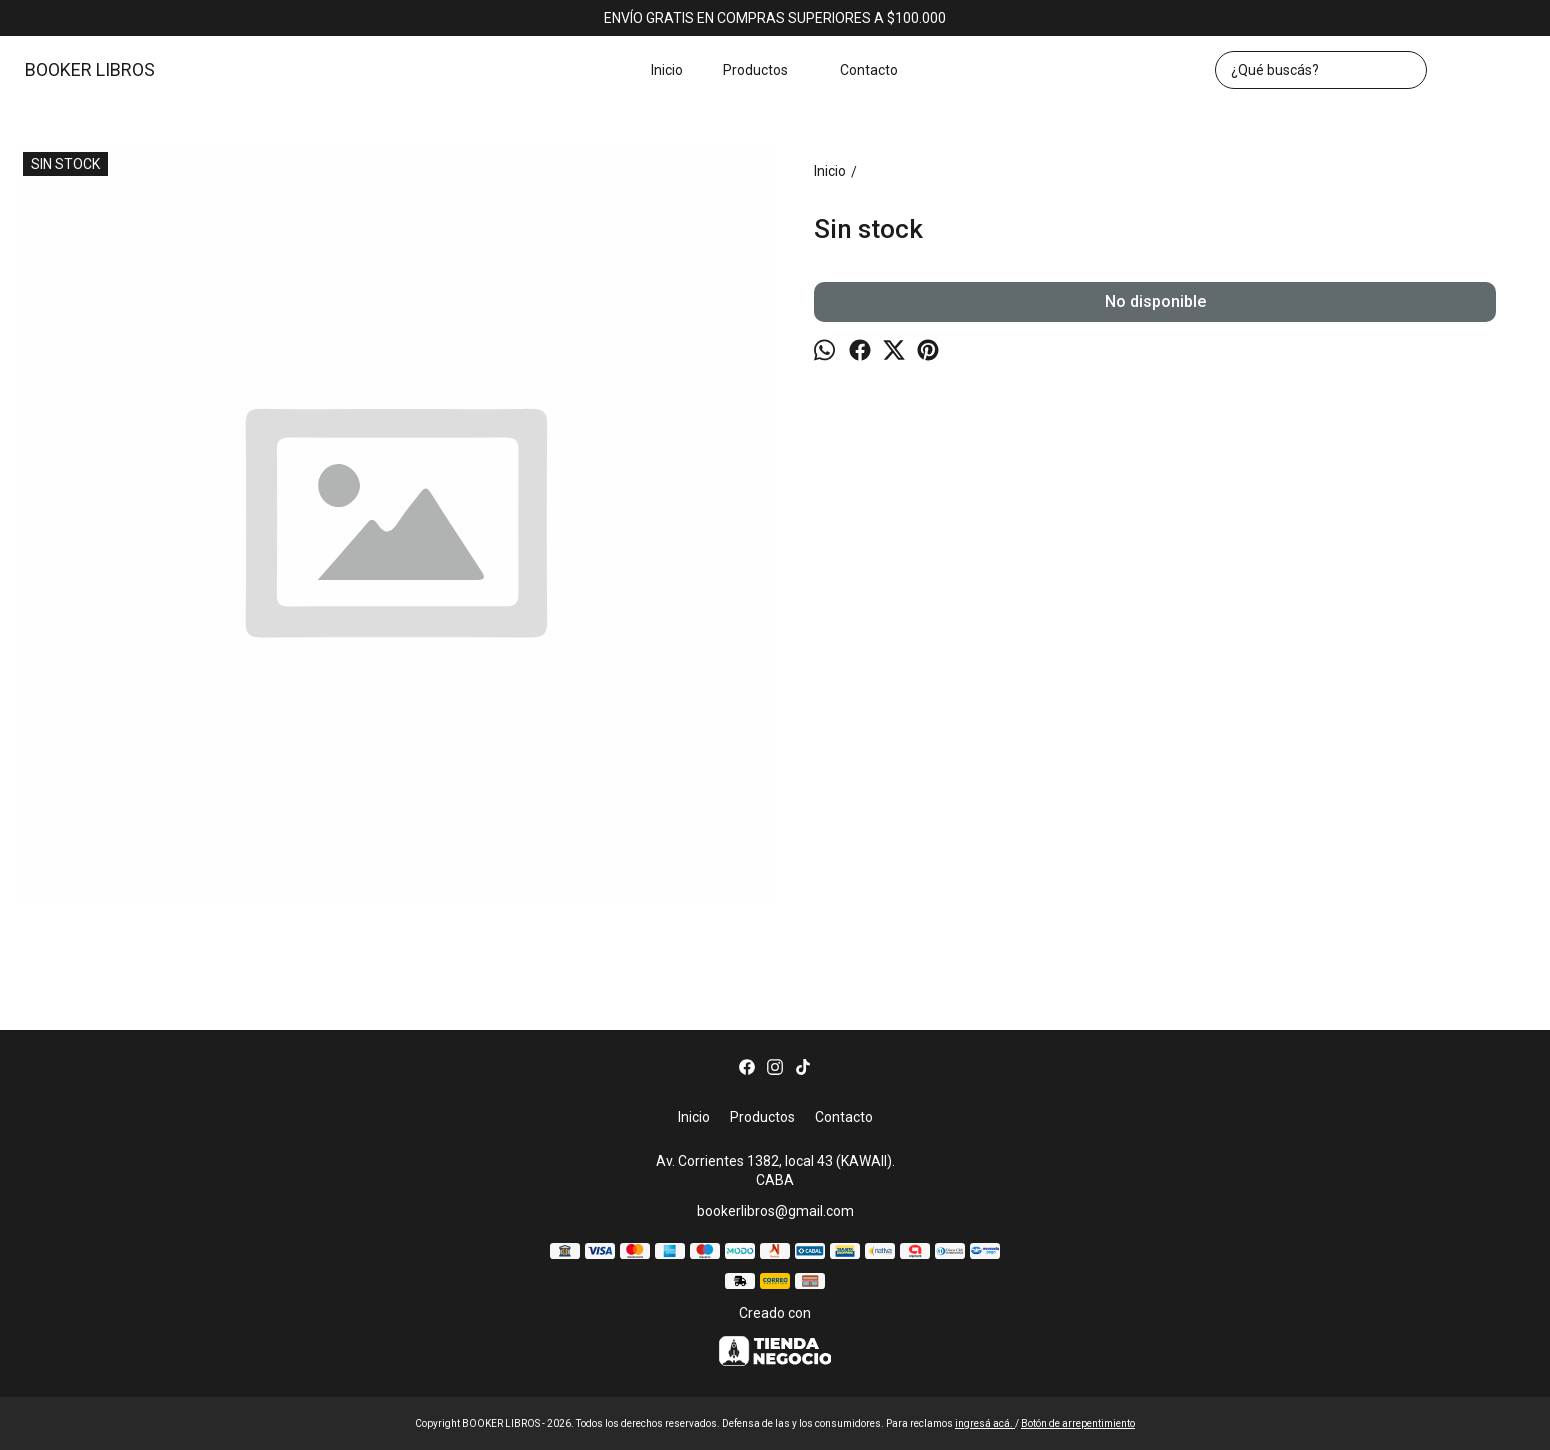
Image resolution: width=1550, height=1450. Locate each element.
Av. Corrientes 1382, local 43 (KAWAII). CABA (775, 1170)
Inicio (667, 70)
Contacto (869, 70)
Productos (765, 70)
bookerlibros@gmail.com (775, 1211)
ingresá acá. (985, 1423)
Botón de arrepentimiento (1078, 1423)
